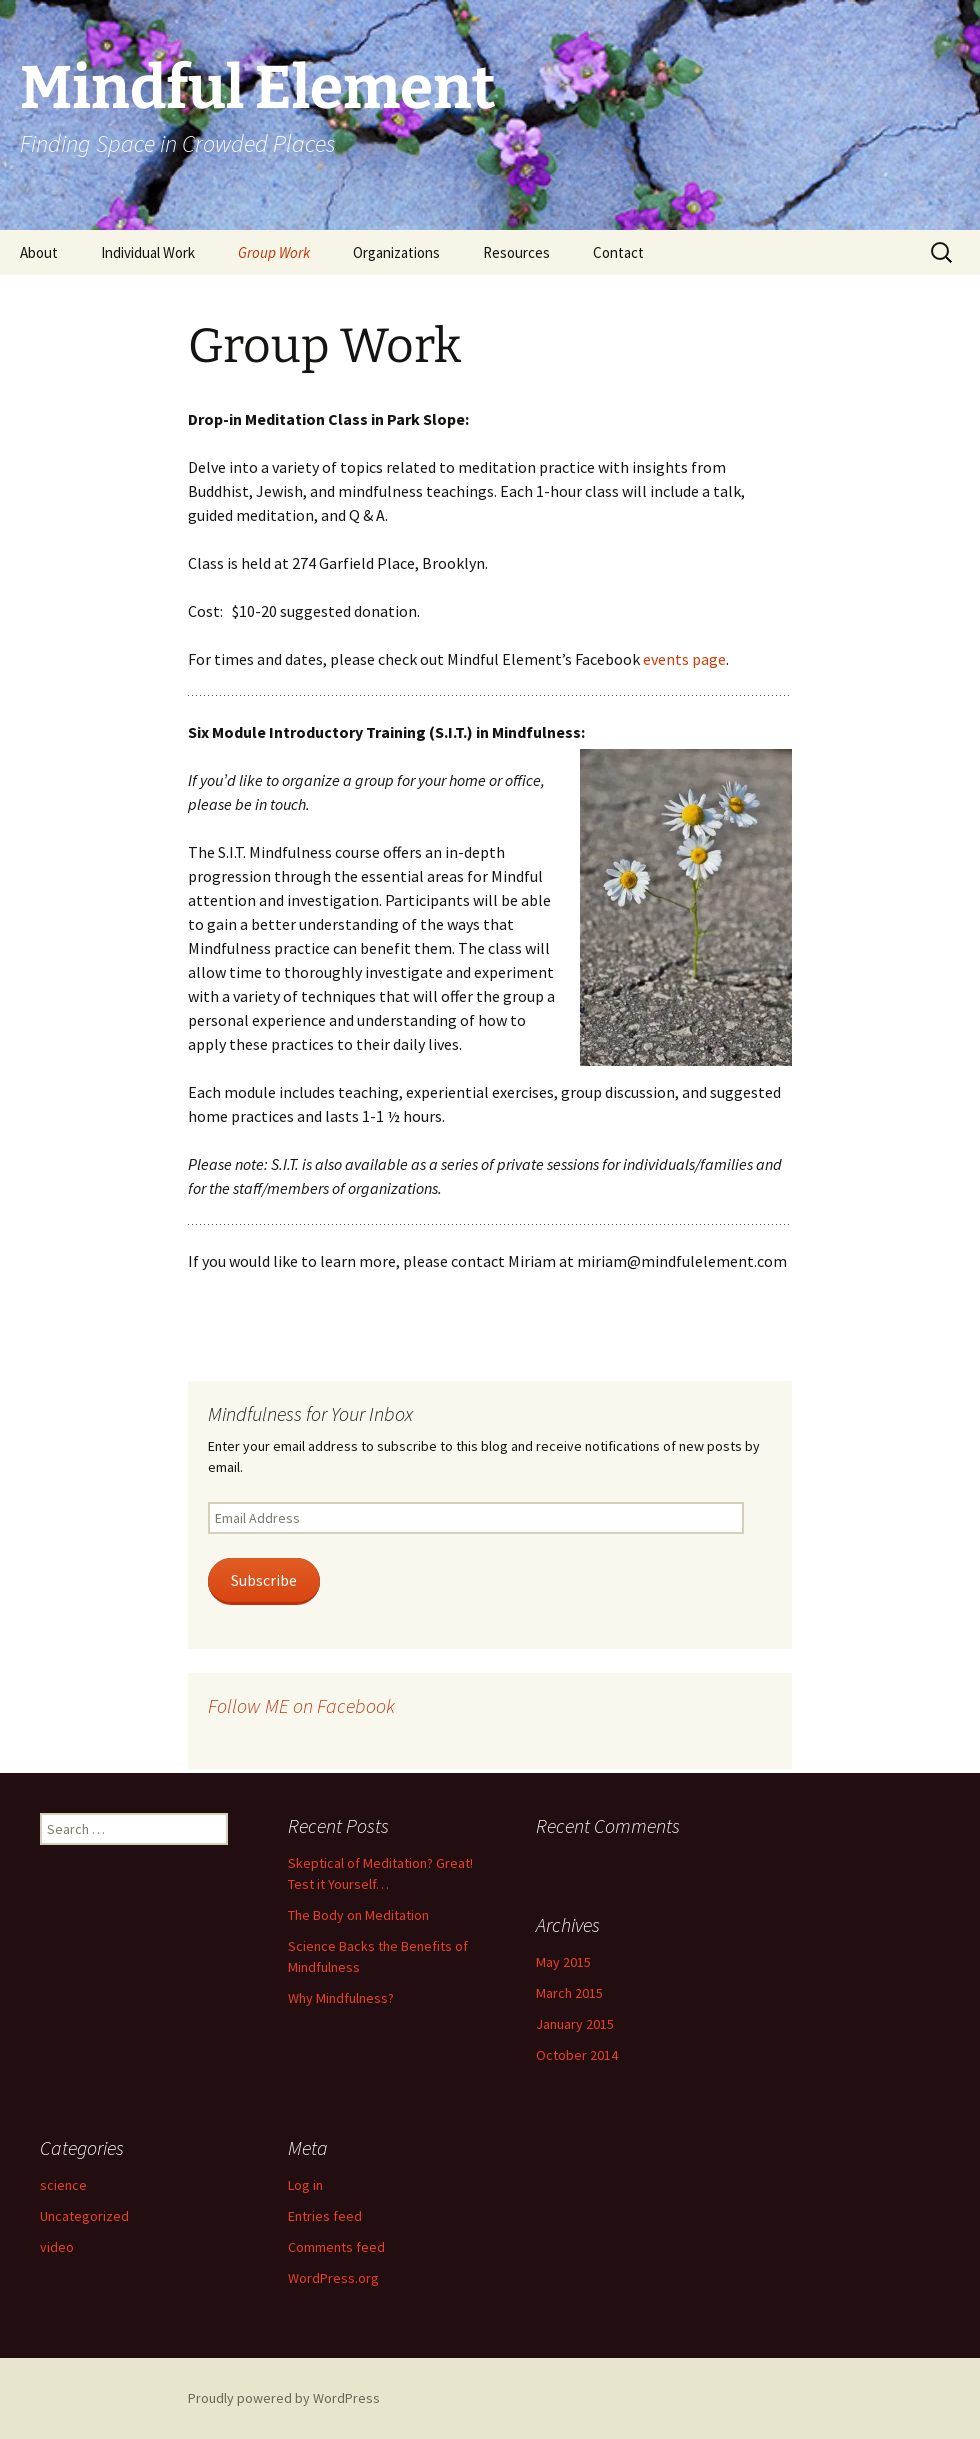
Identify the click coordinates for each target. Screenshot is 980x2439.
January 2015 (575, 2024)
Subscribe (264, 1580)
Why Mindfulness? (341, 1998)
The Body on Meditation (358, 1915)
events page (684, 659)
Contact (618, 252)
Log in (305, 2185)
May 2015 (563, 1962)
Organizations (396, 252)
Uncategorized (84, 2216)
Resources (516, 252)
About (39, 252)
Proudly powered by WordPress (284, 2398)
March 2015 (569, 1993)
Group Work (274, 252)
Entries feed (325, 2216)
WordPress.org (333, 2278)
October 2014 (577, 2055)
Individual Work (148, 252)
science (63, 2185)
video (57, 2247)
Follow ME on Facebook (301, 1705)
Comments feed (336, 2247)
